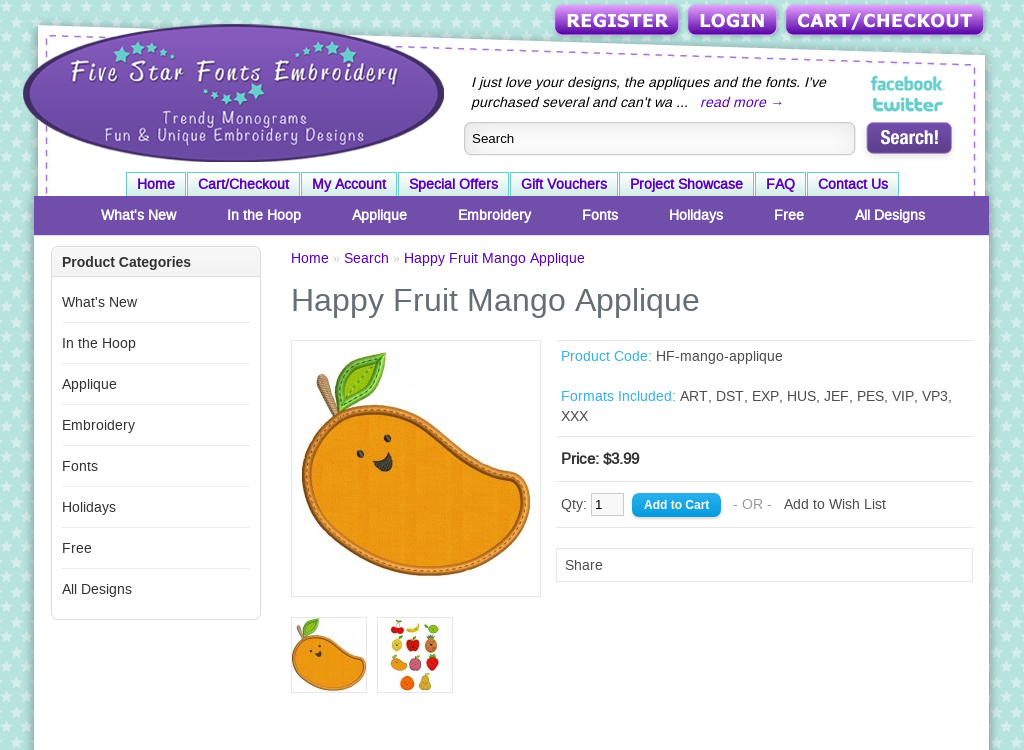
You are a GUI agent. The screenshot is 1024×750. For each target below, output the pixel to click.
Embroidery (494, 215)
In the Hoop (264, 215)
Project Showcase (686, 184)
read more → (742, 102)
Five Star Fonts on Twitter (908, 104)
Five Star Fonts (231, 91)
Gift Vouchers (564, 184)
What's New (138, 215)
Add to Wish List (835, 504)
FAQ (780, 184)
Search (366, 258)
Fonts (600, 215)
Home (156, 184)
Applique (379, 215)
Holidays (696, 215)
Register (618, 21)
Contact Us (853, 184)
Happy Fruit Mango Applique (494, 258)
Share (584, 565)
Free (789, 215)
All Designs (890, 215)
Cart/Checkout (886, 21)
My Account (349, 184)
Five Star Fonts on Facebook (908, 84)
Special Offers (453, 184)
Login (734, 21)
